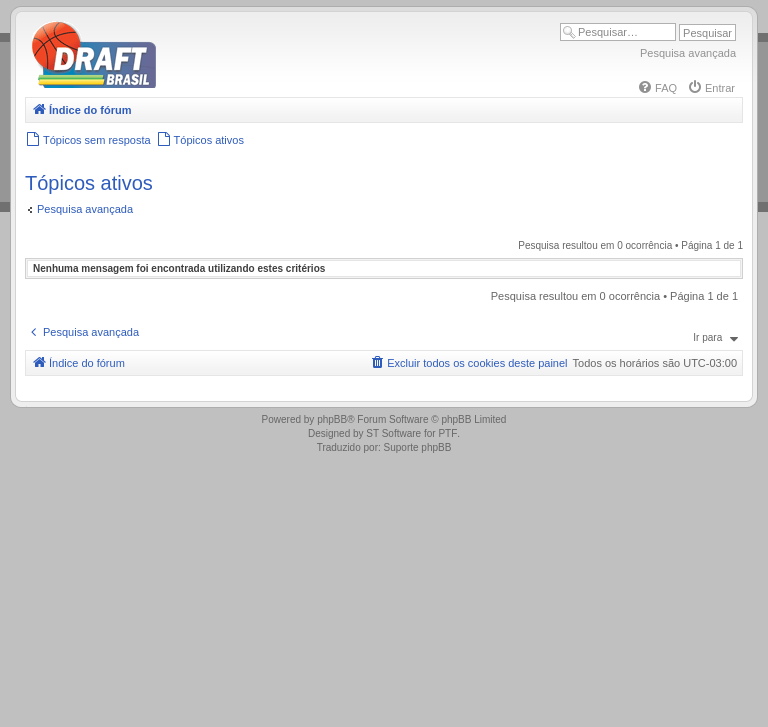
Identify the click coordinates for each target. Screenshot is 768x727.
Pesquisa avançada (688, 53)
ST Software (393, 433)
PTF (447, 433)
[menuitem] (657, 88)
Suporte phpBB (418, 447)
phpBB (332, 419)
